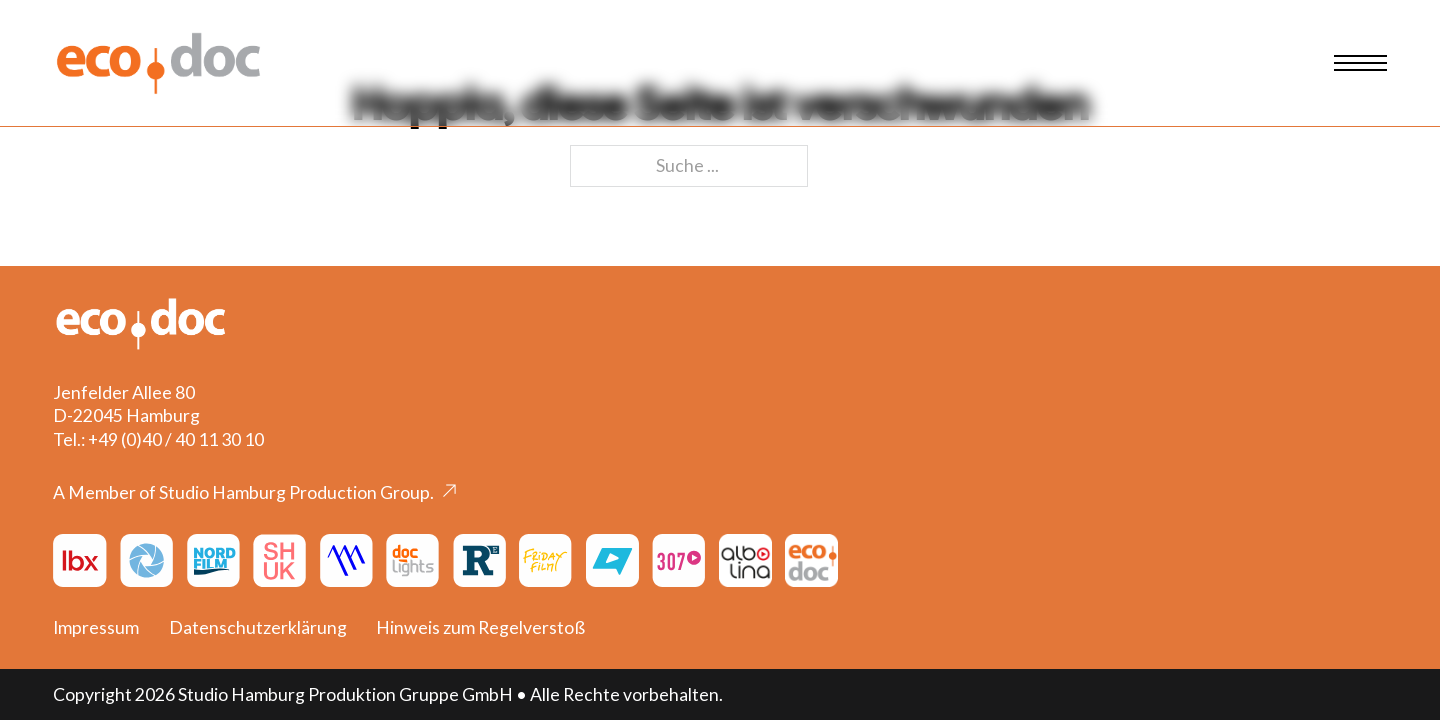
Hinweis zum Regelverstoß (480, 627)
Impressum (96, 627)
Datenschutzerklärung (258, 627)
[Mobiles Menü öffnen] (1360, 63)
